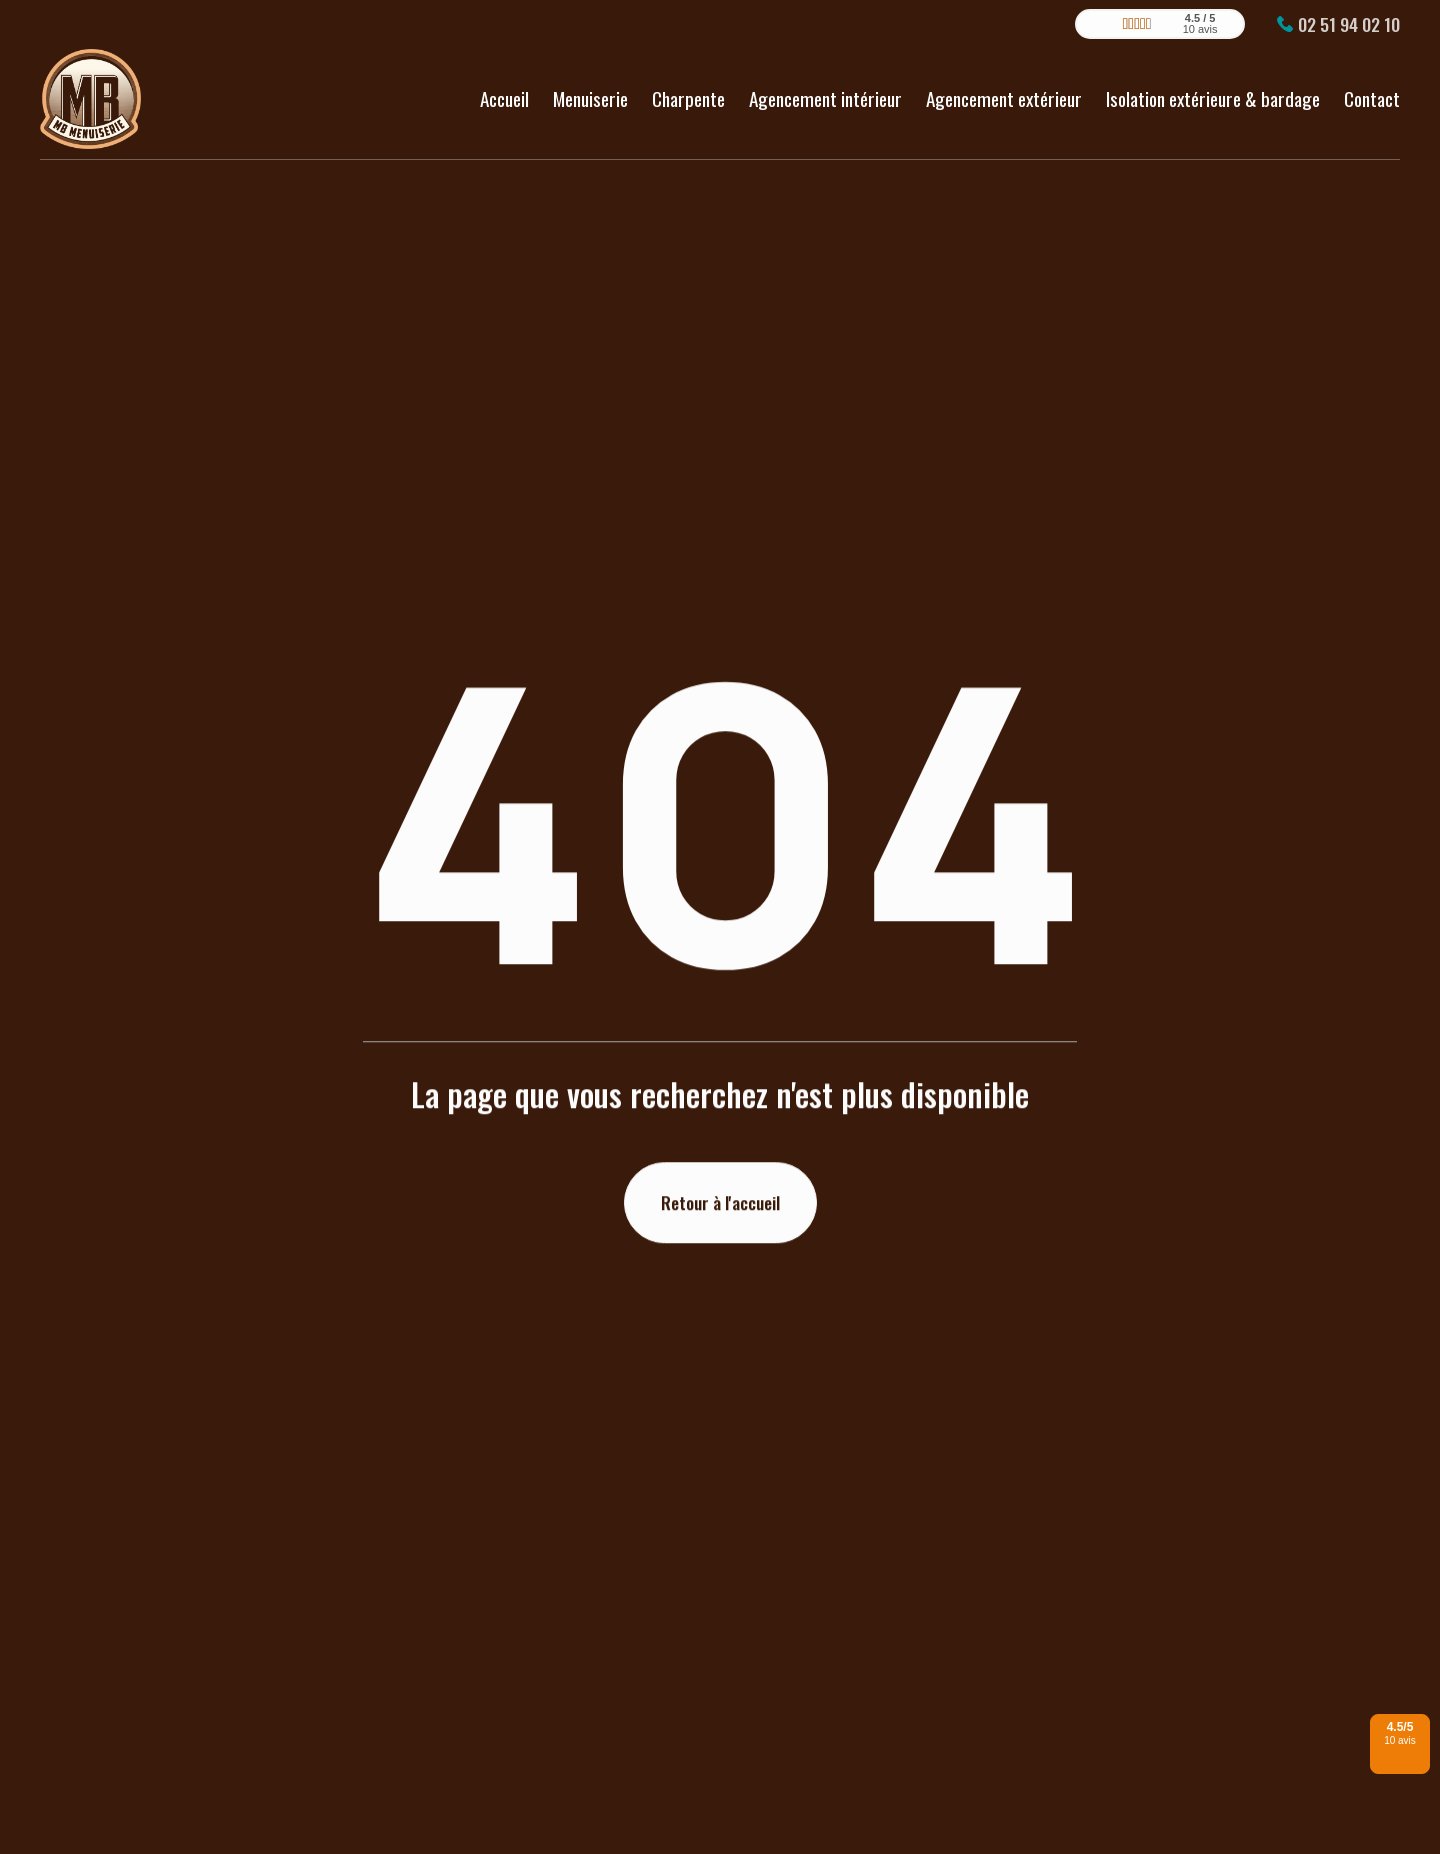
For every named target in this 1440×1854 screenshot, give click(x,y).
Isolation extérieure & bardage (1213, 89)
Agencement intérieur (825, 89)
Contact (1372, 89)
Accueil (504, 89)
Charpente (688, 89)
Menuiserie (590, 89)
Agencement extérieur (1004, 89)
